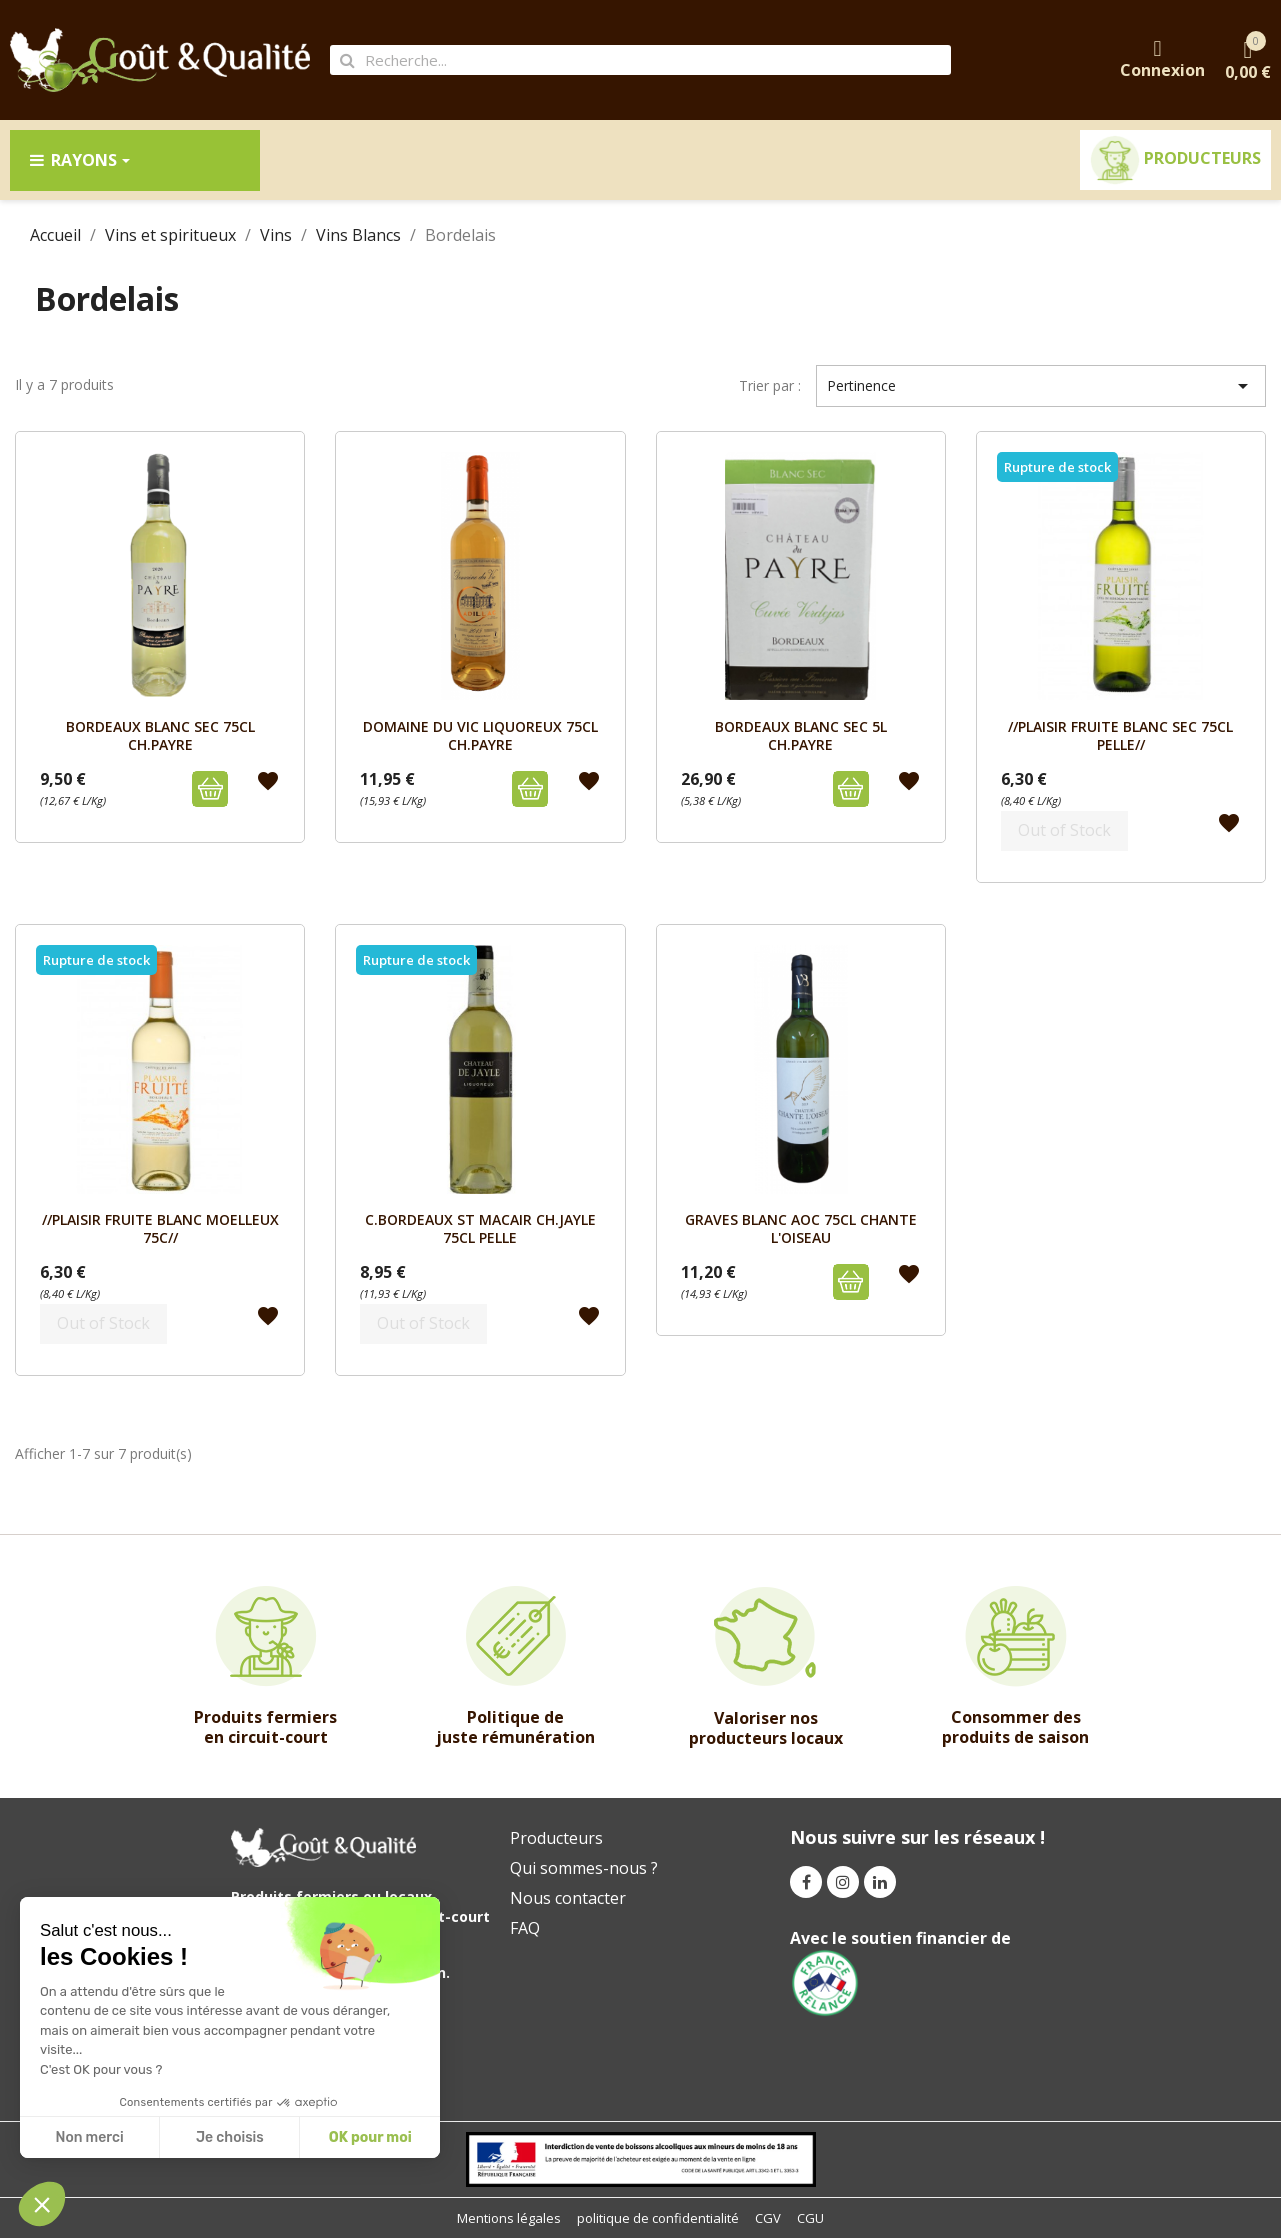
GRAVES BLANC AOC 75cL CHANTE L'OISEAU (801, 1228)
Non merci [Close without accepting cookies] (89, 2137)
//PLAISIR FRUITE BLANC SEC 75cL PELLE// (1120, 735)
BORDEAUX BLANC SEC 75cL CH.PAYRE (160, 735)
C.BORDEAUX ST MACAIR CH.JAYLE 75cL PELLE (480, 1228)
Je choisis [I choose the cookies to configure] (230, 2137)
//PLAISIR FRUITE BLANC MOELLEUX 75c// (160, 1228)
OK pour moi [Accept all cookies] (370, 2137)
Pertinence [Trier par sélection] (1041, 386)
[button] (42, 2204)
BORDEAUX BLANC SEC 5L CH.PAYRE (801, 735)
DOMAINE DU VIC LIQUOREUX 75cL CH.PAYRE (480, 735)
